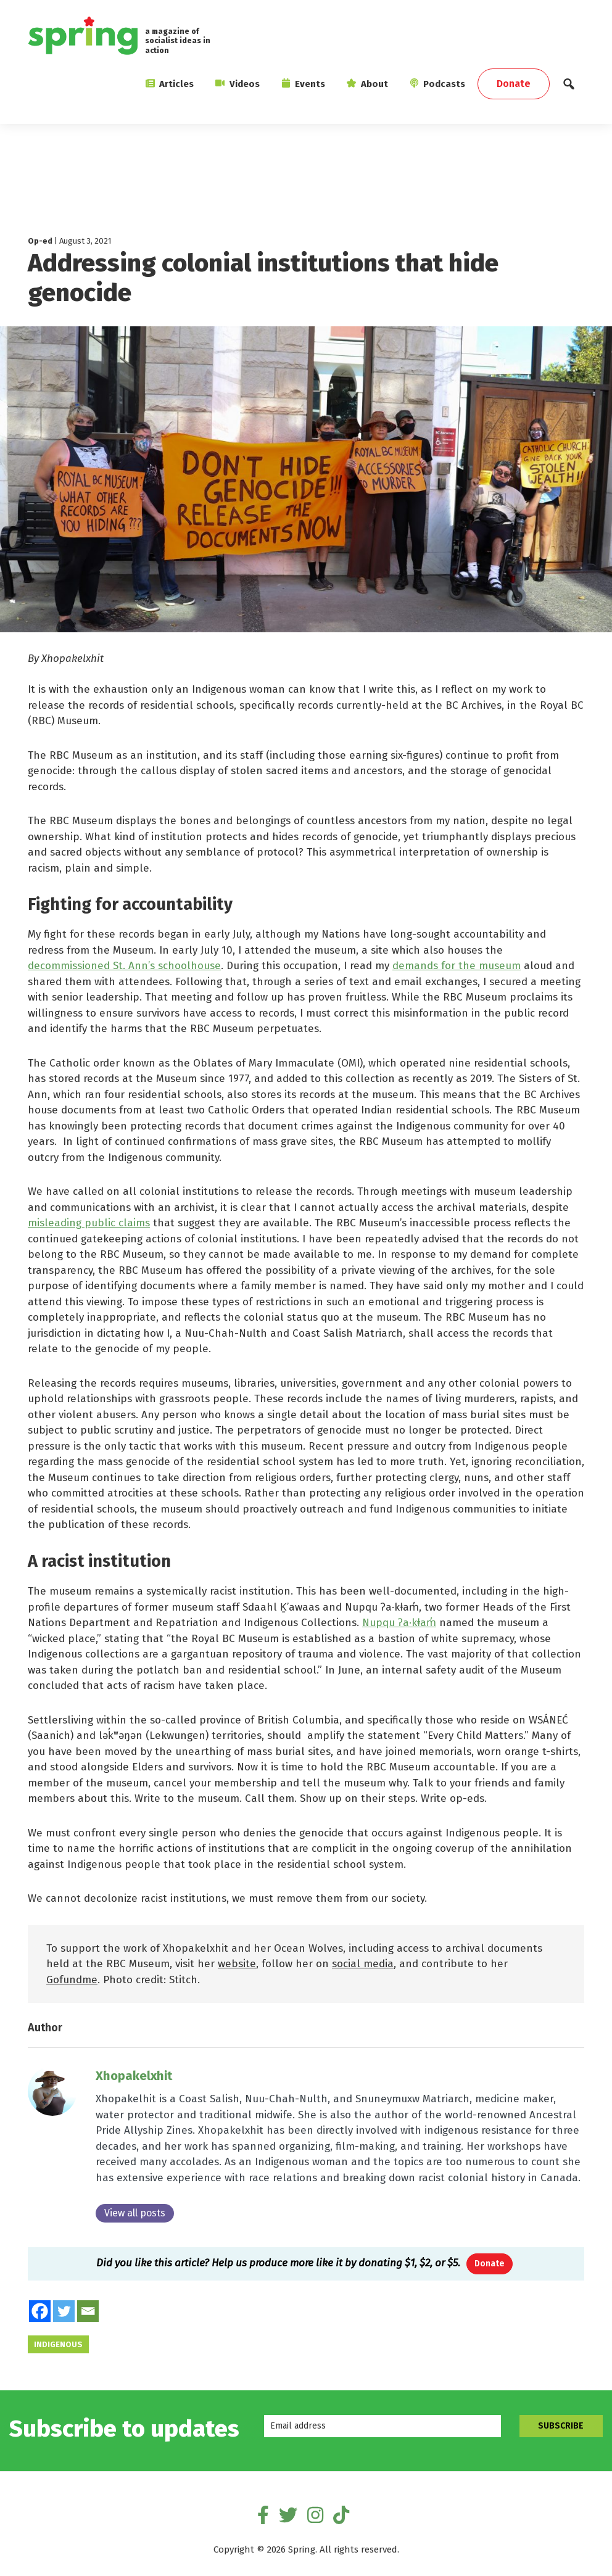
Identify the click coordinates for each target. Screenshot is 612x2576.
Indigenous (58, 2345)
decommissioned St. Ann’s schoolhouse (124, 965)
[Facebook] (40, 2311)
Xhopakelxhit (134, 2075)
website (237, 1963)
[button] (568, 87)
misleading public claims (89, 1222)
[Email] (88, 2311)
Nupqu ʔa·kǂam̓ (399, 1622)
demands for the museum (456, 965)
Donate (490, 2263)
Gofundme (71, 1979)
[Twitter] (64, 2311)
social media (363, 1963)
